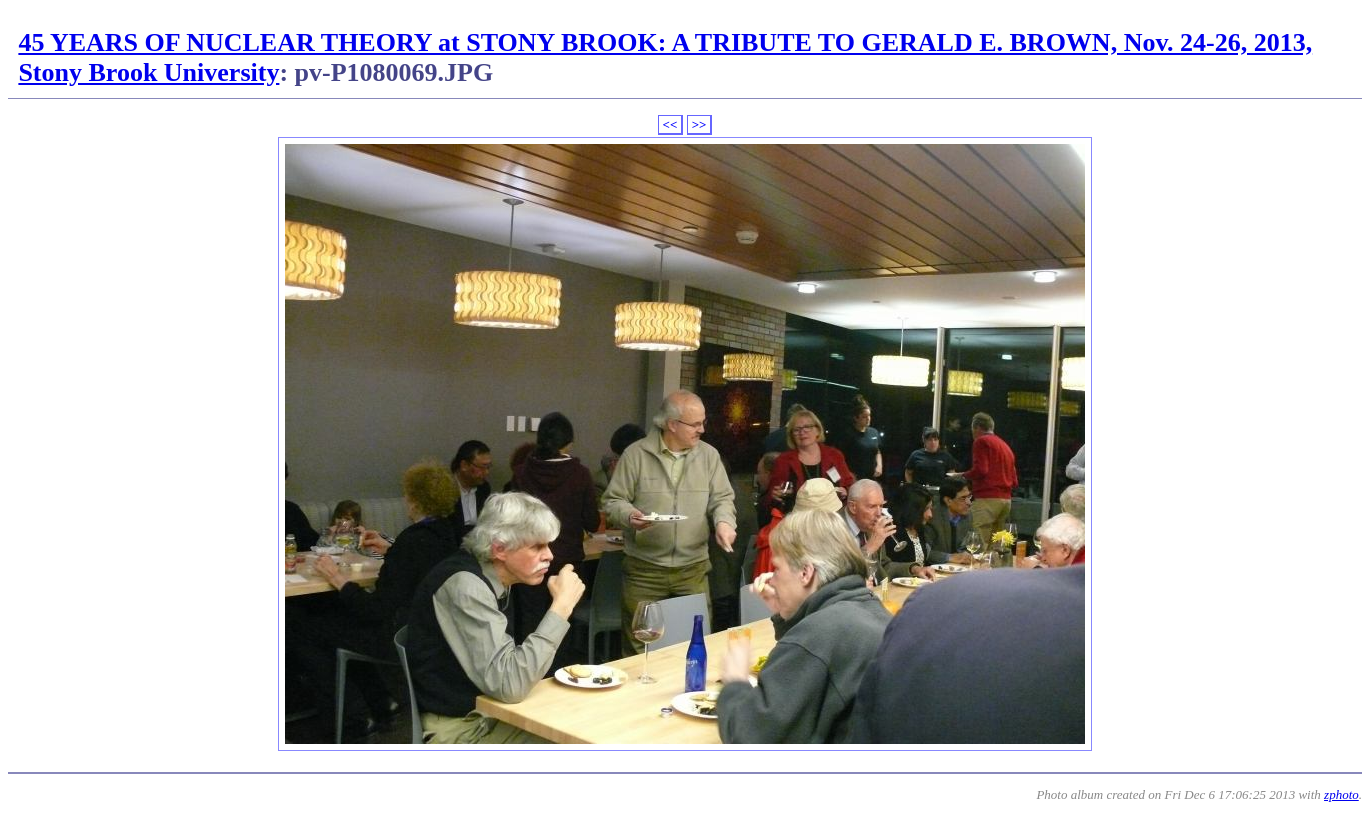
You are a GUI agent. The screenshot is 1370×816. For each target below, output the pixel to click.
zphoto (1341, 794)
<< (670, 124)
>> (699, 124)
